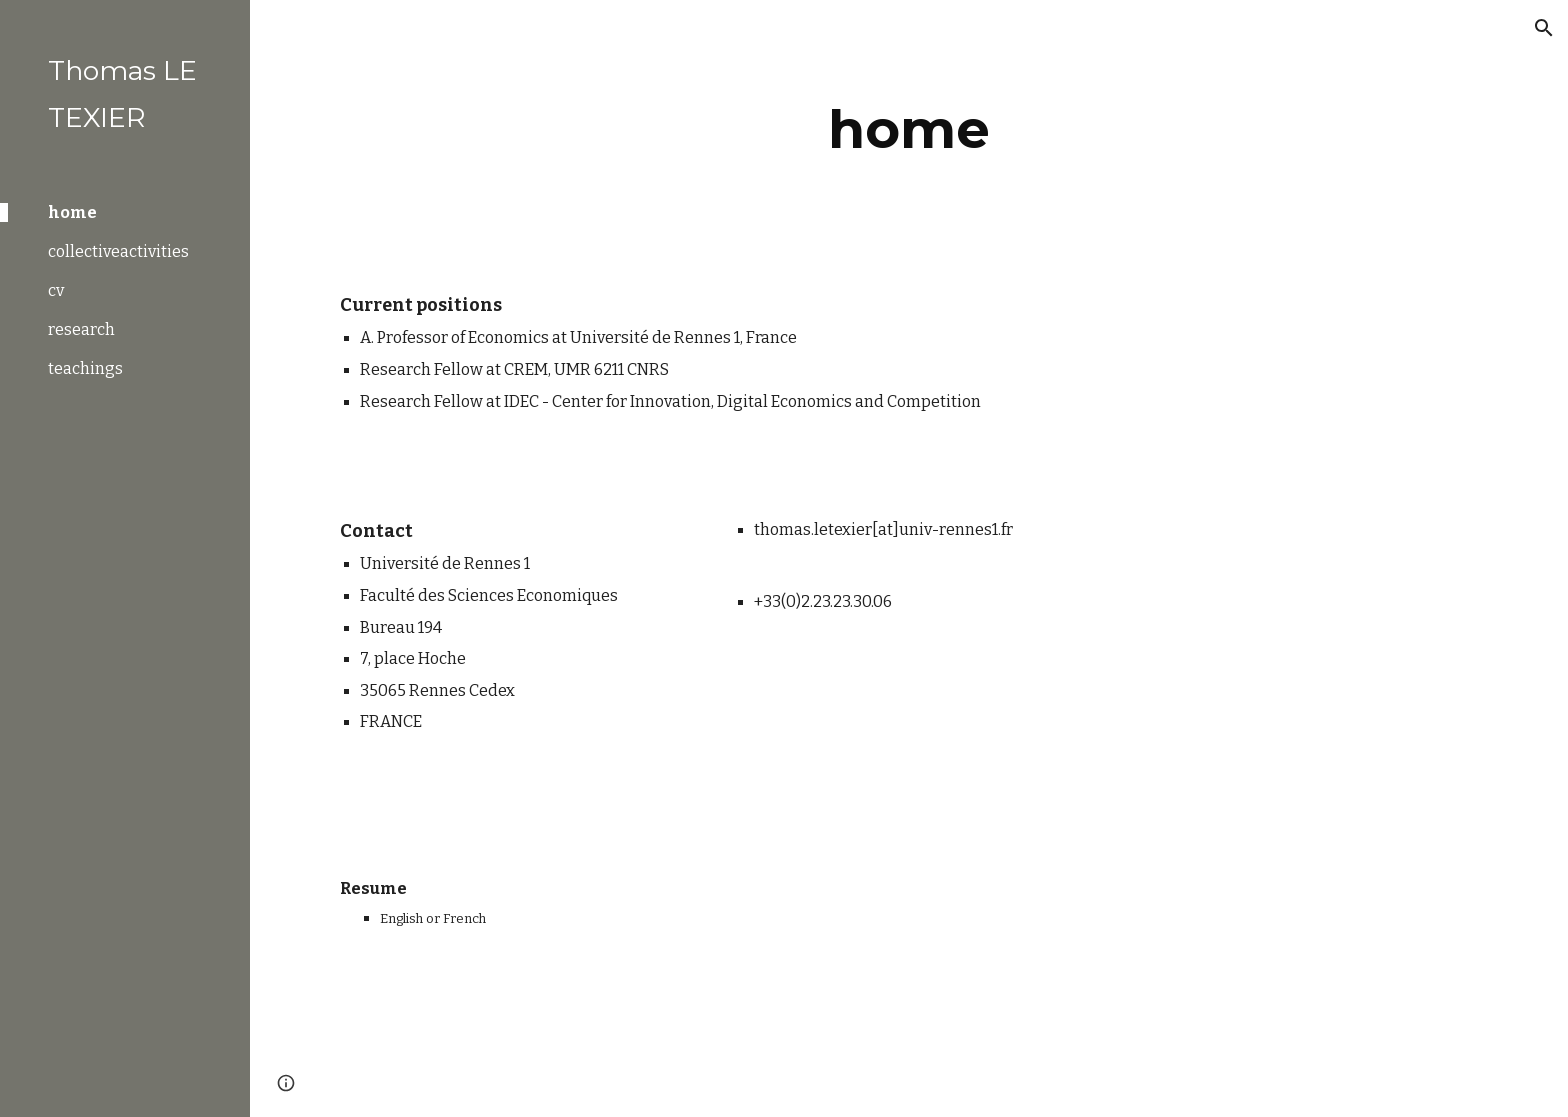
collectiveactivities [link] (118, 251)
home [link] (72, 212)
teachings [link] (85, 368)
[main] (909, 129)
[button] (1544, 28)
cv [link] (56, 290)
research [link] (81, 329)
